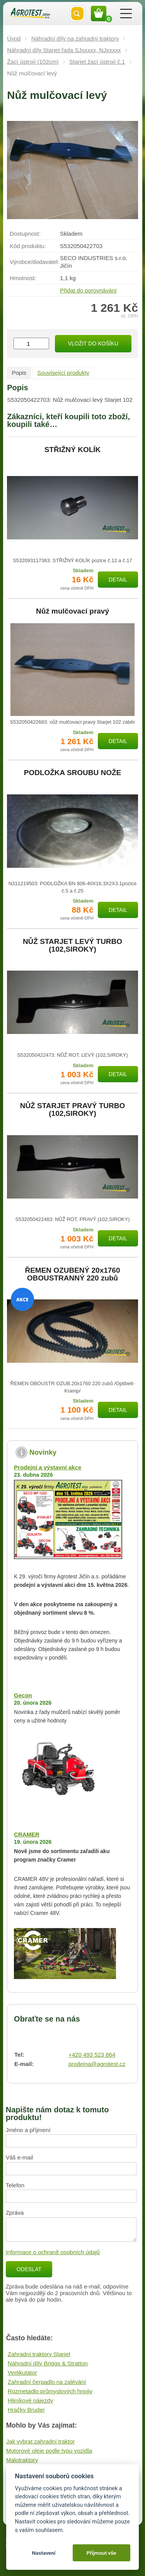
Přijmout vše (101, 2553)
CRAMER (26, 1834)
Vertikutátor (22, 2372)
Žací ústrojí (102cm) (32, 61)
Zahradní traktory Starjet (39, 2354)
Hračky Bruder (26, 2409)
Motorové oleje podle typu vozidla (49, 2450)
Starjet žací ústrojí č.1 (97, 61)
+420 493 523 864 (91, 2054)
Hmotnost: (23, 278)
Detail (118, 579)
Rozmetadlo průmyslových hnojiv (50, 2391)
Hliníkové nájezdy (30, 2400)
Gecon (23, 1695)
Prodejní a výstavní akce (47, 1467)
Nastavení (43, 2553)
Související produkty (63, 372)
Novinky (42, 1452)
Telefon (15, 2185)
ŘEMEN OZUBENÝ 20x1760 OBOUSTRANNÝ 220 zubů (72, 1274)
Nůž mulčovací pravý (72, 611)
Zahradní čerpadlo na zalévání (47, 2382)
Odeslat (29, 2269)
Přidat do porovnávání (88, 290)
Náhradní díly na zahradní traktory (75, 38)
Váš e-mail (19, 2157)
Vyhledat (77, 13)
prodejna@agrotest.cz (96, 2064)
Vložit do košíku (93, 343)
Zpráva (15, 2212)
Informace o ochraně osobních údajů (53, 2252)
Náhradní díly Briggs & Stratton (48, 2363)
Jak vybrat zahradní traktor (40, 2441)
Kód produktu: (28, 246)
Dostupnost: (25, 233)
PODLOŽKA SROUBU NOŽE (72, 773)
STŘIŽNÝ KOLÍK (72, 450)
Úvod (13, 38)
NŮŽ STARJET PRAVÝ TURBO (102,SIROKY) (72, 1109)
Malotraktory (22, 2460)
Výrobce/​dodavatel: (34, 261)
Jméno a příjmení (28, 2130)
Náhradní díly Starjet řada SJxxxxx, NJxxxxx (64, 50)
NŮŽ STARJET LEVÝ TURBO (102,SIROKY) (72, 945)
